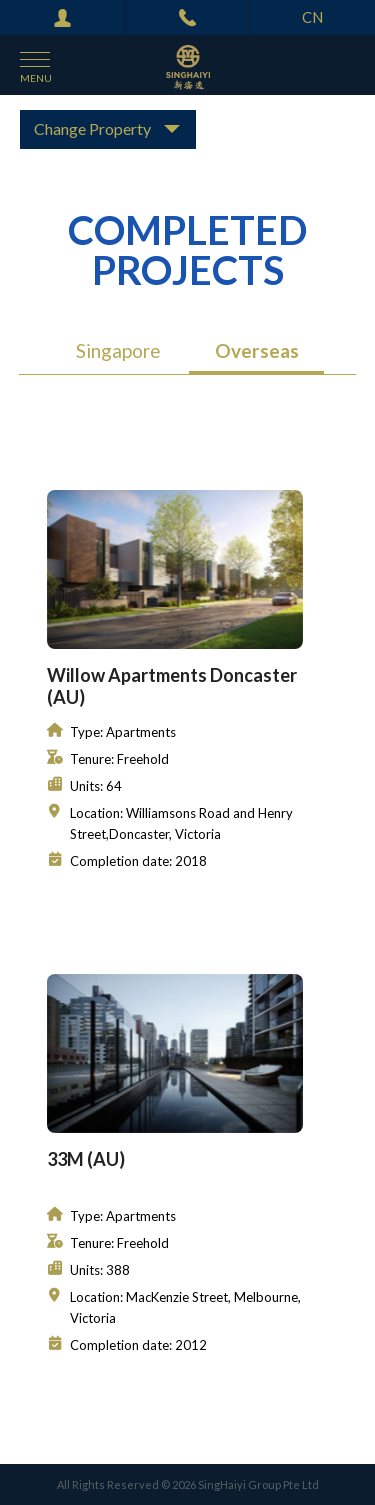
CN (312, 17)
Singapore (118, 350)
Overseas (257, 350)
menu (36, 78)
